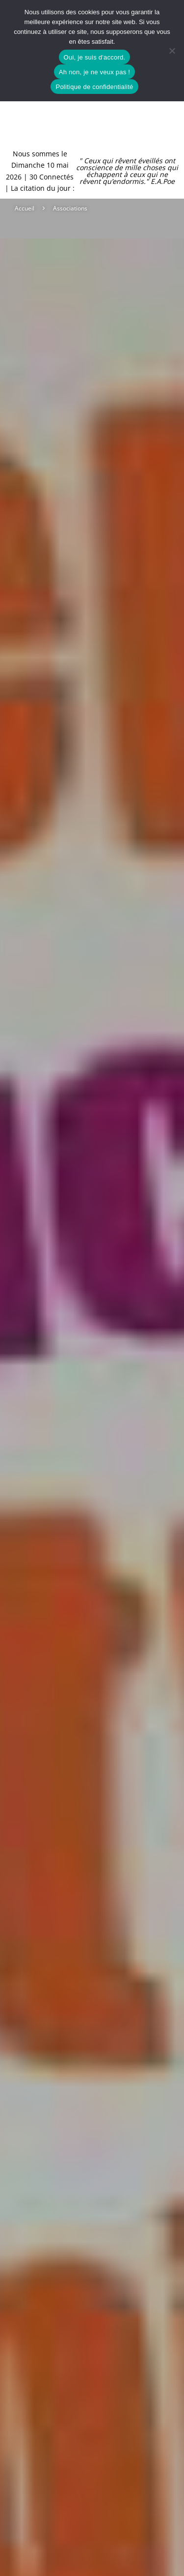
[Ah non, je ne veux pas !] (172, 51)
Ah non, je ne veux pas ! (94, 72)
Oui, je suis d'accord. (95, 57)
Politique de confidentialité (94, 86)
